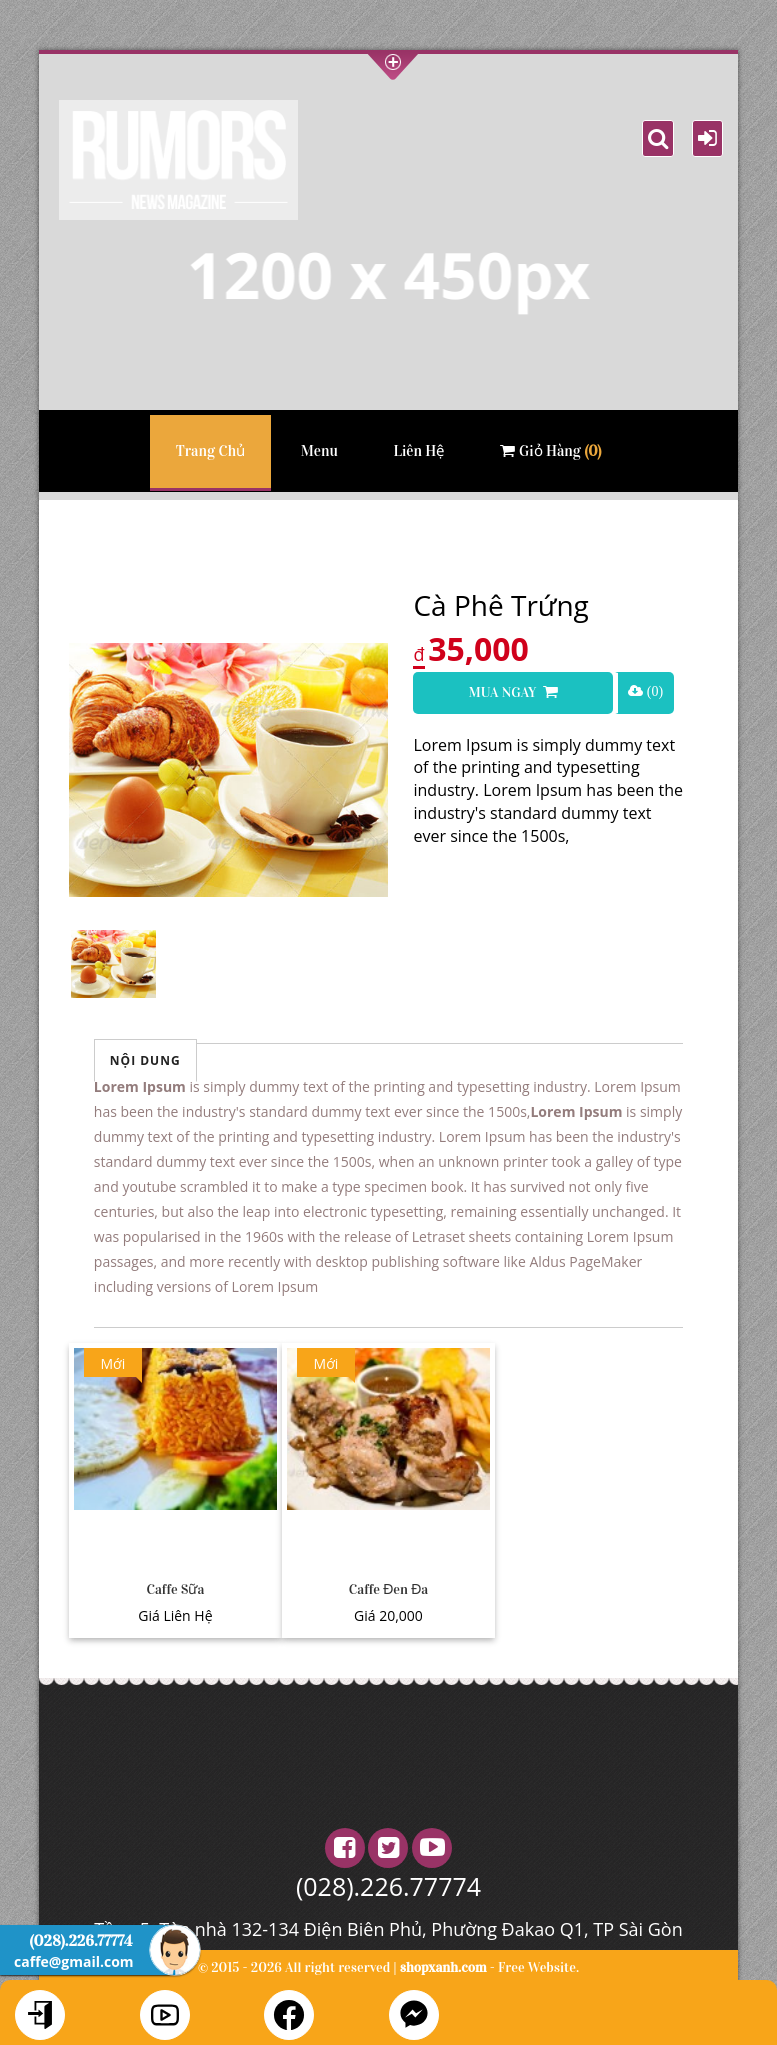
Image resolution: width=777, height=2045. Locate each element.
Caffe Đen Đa (388, 1589)
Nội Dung (145, 1060)
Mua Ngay (512, 692)
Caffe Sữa (175, 1589)
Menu (319, 451)
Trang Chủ (210, 451)
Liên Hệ (418, 451)
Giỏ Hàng (550, 451)
